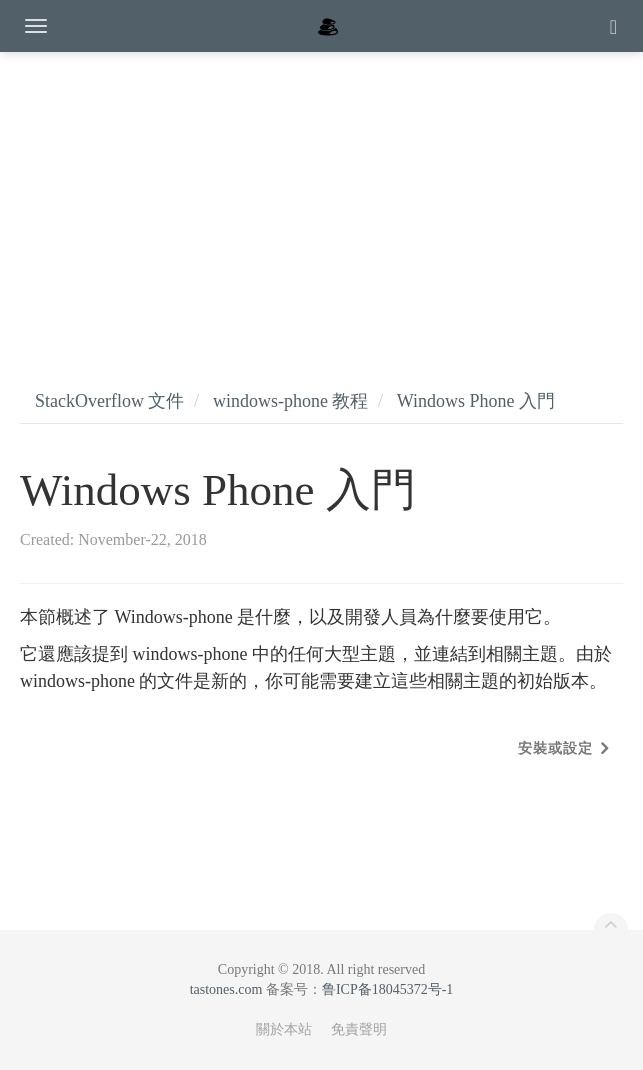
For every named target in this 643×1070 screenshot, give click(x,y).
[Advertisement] (321, 200)
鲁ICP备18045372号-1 (387, 989)
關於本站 (284, 1029)
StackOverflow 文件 (109, 401)
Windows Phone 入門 (476, 401)
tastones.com (226, 989)
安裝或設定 (555, 748)
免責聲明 (359, 1029)
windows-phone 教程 (291, 401)
